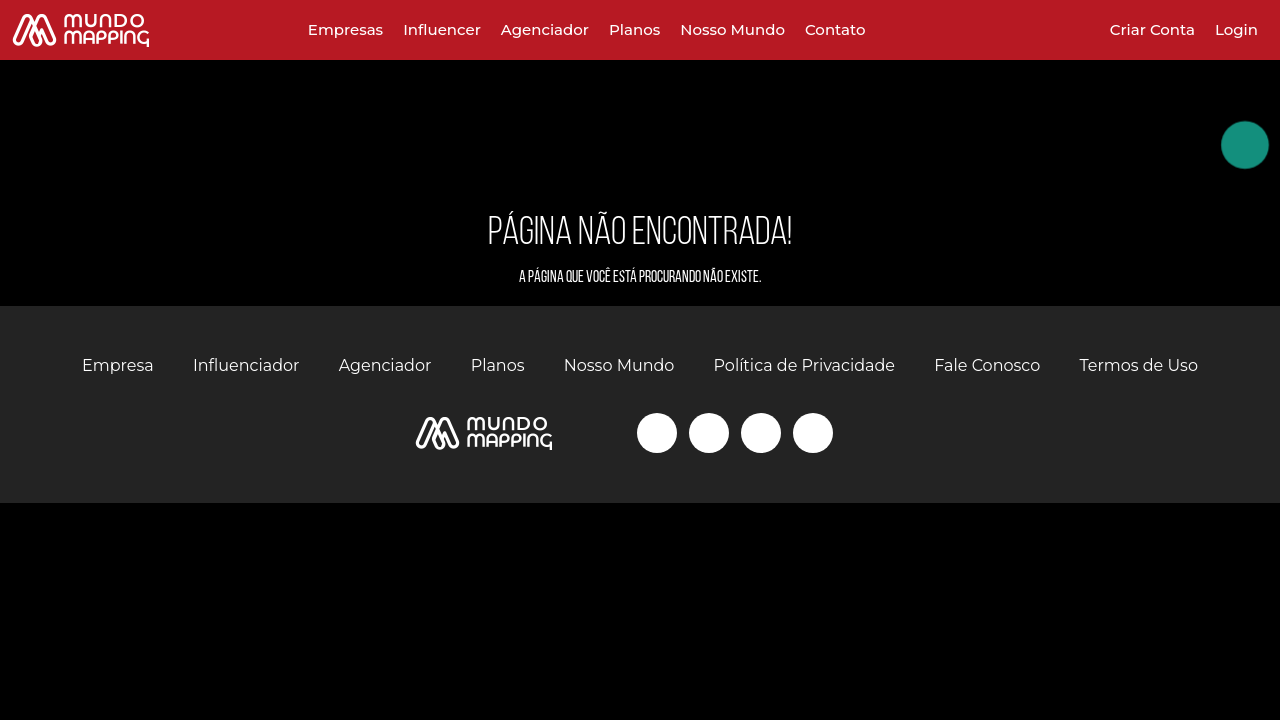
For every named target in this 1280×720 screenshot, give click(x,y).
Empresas (345, 29)
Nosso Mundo (732, 29)
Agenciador (545, 29)
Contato (835, 29)
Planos (634, 29)
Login (1236, 29)
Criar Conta (1152, 29)
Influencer (442, 29)
